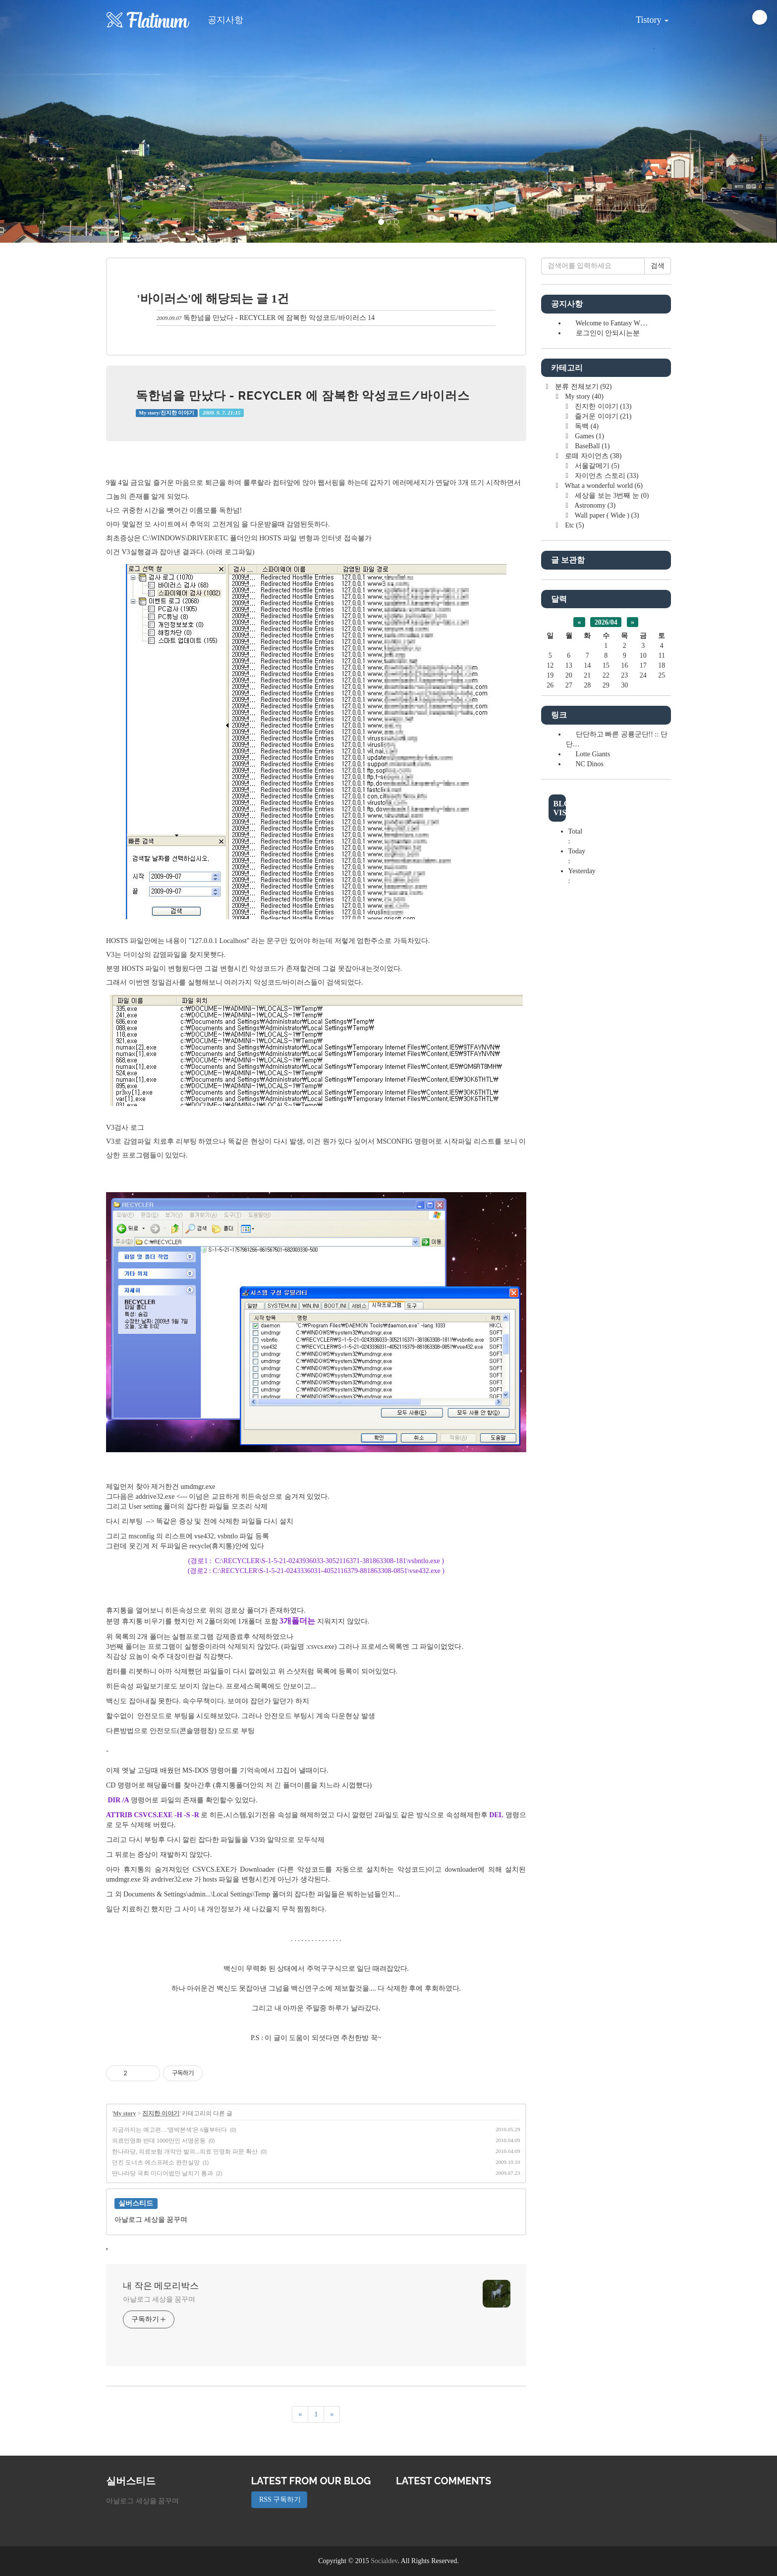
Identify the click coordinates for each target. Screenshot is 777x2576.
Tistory (644, 16)
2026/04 (606, 622)
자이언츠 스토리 (606, 475)
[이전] (300, 2414)
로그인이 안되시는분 (608, 333)
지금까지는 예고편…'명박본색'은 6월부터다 (169, 2129)
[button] (58, 121)
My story (124, 2113)
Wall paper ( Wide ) (606, 515)
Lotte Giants (593, 754)
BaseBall (591, 446)
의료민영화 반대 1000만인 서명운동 (159, 2140)
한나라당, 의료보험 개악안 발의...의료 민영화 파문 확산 (185, 2151)
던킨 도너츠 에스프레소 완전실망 (156, 2162)
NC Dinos (590, 764)
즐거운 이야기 (602, 416)
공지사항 (225, 20)
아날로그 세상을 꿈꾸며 (159, 2299)
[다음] (332, 2414)
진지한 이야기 (160, 2113)
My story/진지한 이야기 (166, 413)
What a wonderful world (603, 485)
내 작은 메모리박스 (161, 2286)
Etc (573, 525)
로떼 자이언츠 (592, 456)
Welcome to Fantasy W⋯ (612, 323)
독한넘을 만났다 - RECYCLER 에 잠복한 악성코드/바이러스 (274, 317)
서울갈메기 (596, 466)
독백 (586, 426)
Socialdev (384, 2561)
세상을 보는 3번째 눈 (611, 495)
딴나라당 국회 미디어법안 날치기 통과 (162, 2173)
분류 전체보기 (583, 386)
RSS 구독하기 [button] (279, 2499)
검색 (658, 265)
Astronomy (594, 505)
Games (588, 436)
